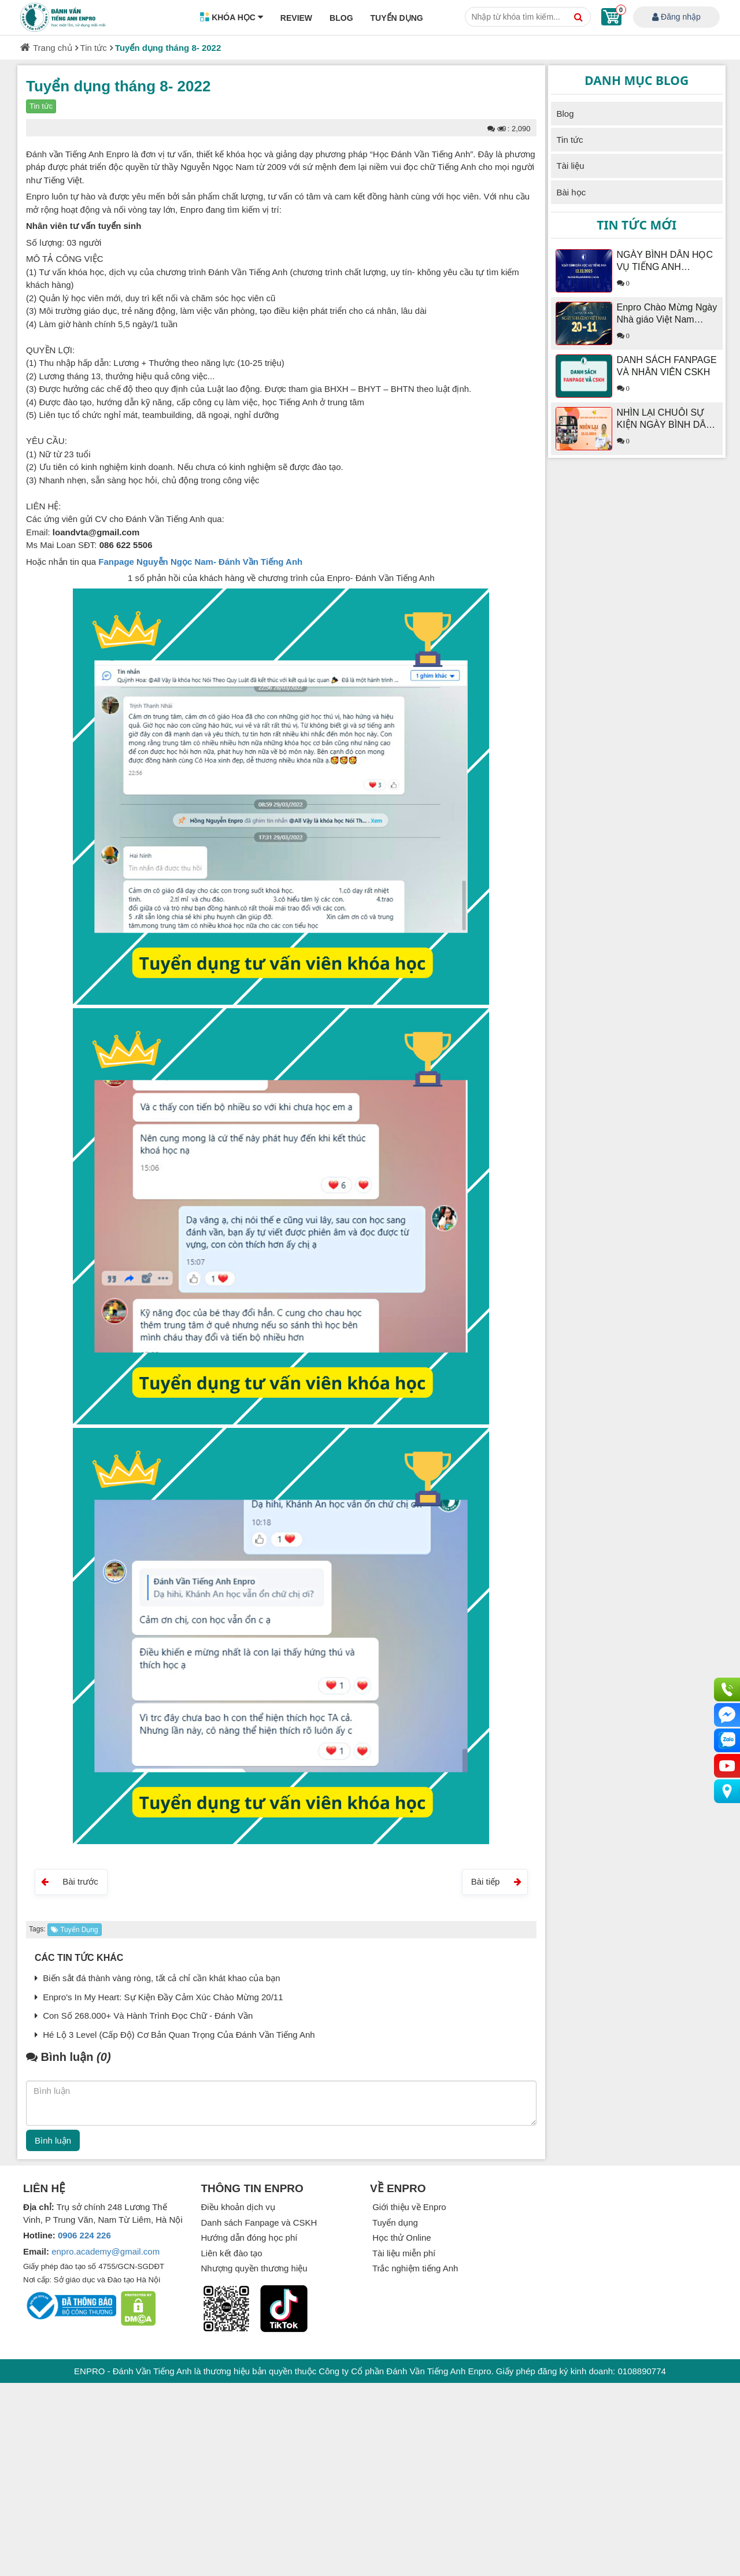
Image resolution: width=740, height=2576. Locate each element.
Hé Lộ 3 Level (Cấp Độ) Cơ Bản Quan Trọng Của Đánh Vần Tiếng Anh (175, 2035)
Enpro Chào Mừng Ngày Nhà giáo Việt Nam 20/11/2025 (667, 313)
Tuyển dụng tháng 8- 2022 (168, 48)
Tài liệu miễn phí (402, 2253)
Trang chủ (52, 48)
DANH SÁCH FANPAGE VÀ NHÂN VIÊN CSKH (667, 366)
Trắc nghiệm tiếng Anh (414, 2268)
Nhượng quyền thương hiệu (254, 2268)
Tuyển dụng (397, 18)
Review (296, 18)
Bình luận (53, 2140)
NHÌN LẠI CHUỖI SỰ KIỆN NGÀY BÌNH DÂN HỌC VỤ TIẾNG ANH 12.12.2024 (665, 419)
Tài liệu (570, 166)
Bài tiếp (496, 1881)
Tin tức (93, 48)
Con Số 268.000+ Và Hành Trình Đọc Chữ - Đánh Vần (144, 2015)
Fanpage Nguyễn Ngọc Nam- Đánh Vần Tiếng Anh (200, 562)
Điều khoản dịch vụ (238, 2207)
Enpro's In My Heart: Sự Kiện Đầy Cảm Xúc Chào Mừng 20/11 (159, 1997)
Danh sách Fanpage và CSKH (259, 2222)
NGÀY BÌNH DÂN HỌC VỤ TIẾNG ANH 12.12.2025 (665, 261)
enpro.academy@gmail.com (105, 2251)
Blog (341, 18)
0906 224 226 (84, 2235)
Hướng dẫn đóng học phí (249, 2237)
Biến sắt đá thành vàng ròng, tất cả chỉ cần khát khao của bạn (157, 1978)
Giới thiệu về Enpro (408, 2207)
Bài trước (69, 1881)
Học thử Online (400, 2237)
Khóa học (231, 18)
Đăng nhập (676, 17)
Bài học (571, 192)
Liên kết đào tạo (231, 2253)
